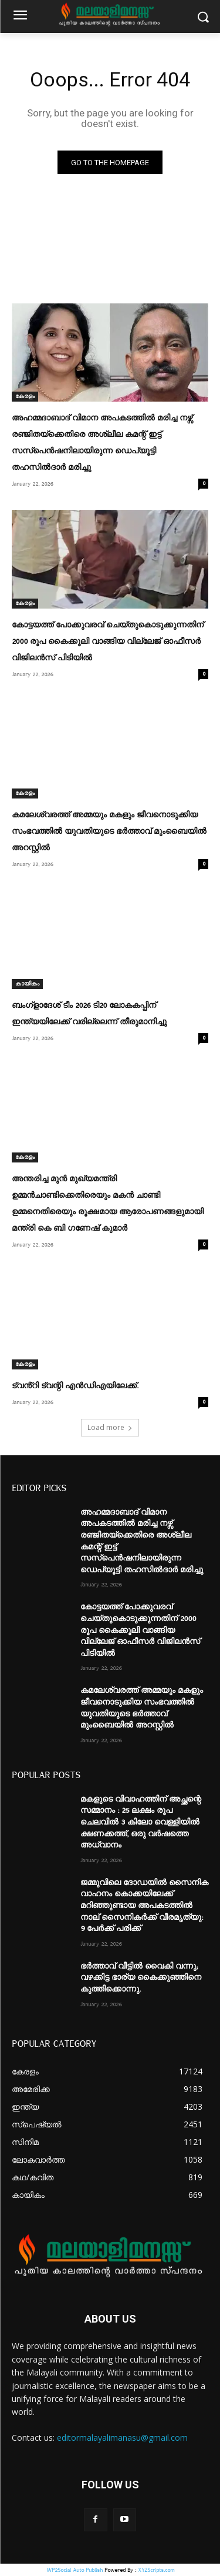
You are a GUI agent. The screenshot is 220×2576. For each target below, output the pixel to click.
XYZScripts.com (156, 2570)
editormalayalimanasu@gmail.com (122, 2437)
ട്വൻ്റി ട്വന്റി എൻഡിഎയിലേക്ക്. (75, 1386)
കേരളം (25, 396)
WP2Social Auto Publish (74, 2570)
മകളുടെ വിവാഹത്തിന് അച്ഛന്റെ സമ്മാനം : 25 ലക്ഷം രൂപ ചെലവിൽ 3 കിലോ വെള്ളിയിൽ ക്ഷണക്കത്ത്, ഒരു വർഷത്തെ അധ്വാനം (140, 1822)
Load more (110, 1427)
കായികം (27, 984)
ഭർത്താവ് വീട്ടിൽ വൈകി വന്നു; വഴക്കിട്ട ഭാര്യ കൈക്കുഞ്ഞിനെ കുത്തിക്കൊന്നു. (140, 1977)
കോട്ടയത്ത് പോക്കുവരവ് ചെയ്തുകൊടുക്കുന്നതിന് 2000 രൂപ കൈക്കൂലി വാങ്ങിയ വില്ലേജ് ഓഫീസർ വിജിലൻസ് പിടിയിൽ (108, 641)
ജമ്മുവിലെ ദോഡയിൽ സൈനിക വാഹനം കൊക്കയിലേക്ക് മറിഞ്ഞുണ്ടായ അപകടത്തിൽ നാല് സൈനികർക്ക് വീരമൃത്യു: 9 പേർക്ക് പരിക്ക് (144, 1906)
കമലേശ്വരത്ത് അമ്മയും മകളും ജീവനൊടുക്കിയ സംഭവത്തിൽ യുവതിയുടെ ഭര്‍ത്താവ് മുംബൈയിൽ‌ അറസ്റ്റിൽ (109, 831)
